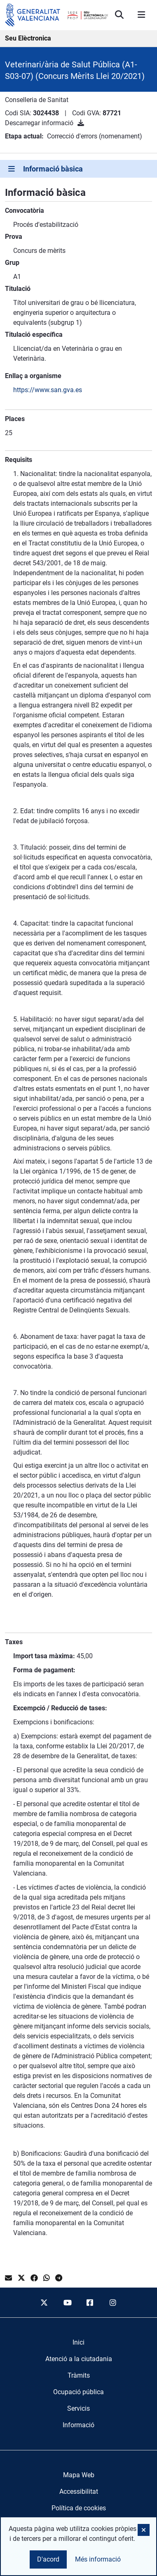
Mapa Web (78, 2475)
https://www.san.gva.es (47, 390)
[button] (144, 2530)
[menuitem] (78, 2342)
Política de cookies (79, 2508)
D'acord (48, 2559)
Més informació (98, 2559)
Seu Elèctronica (28, 38)
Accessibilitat (78, 2491)
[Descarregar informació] (80, 123)
